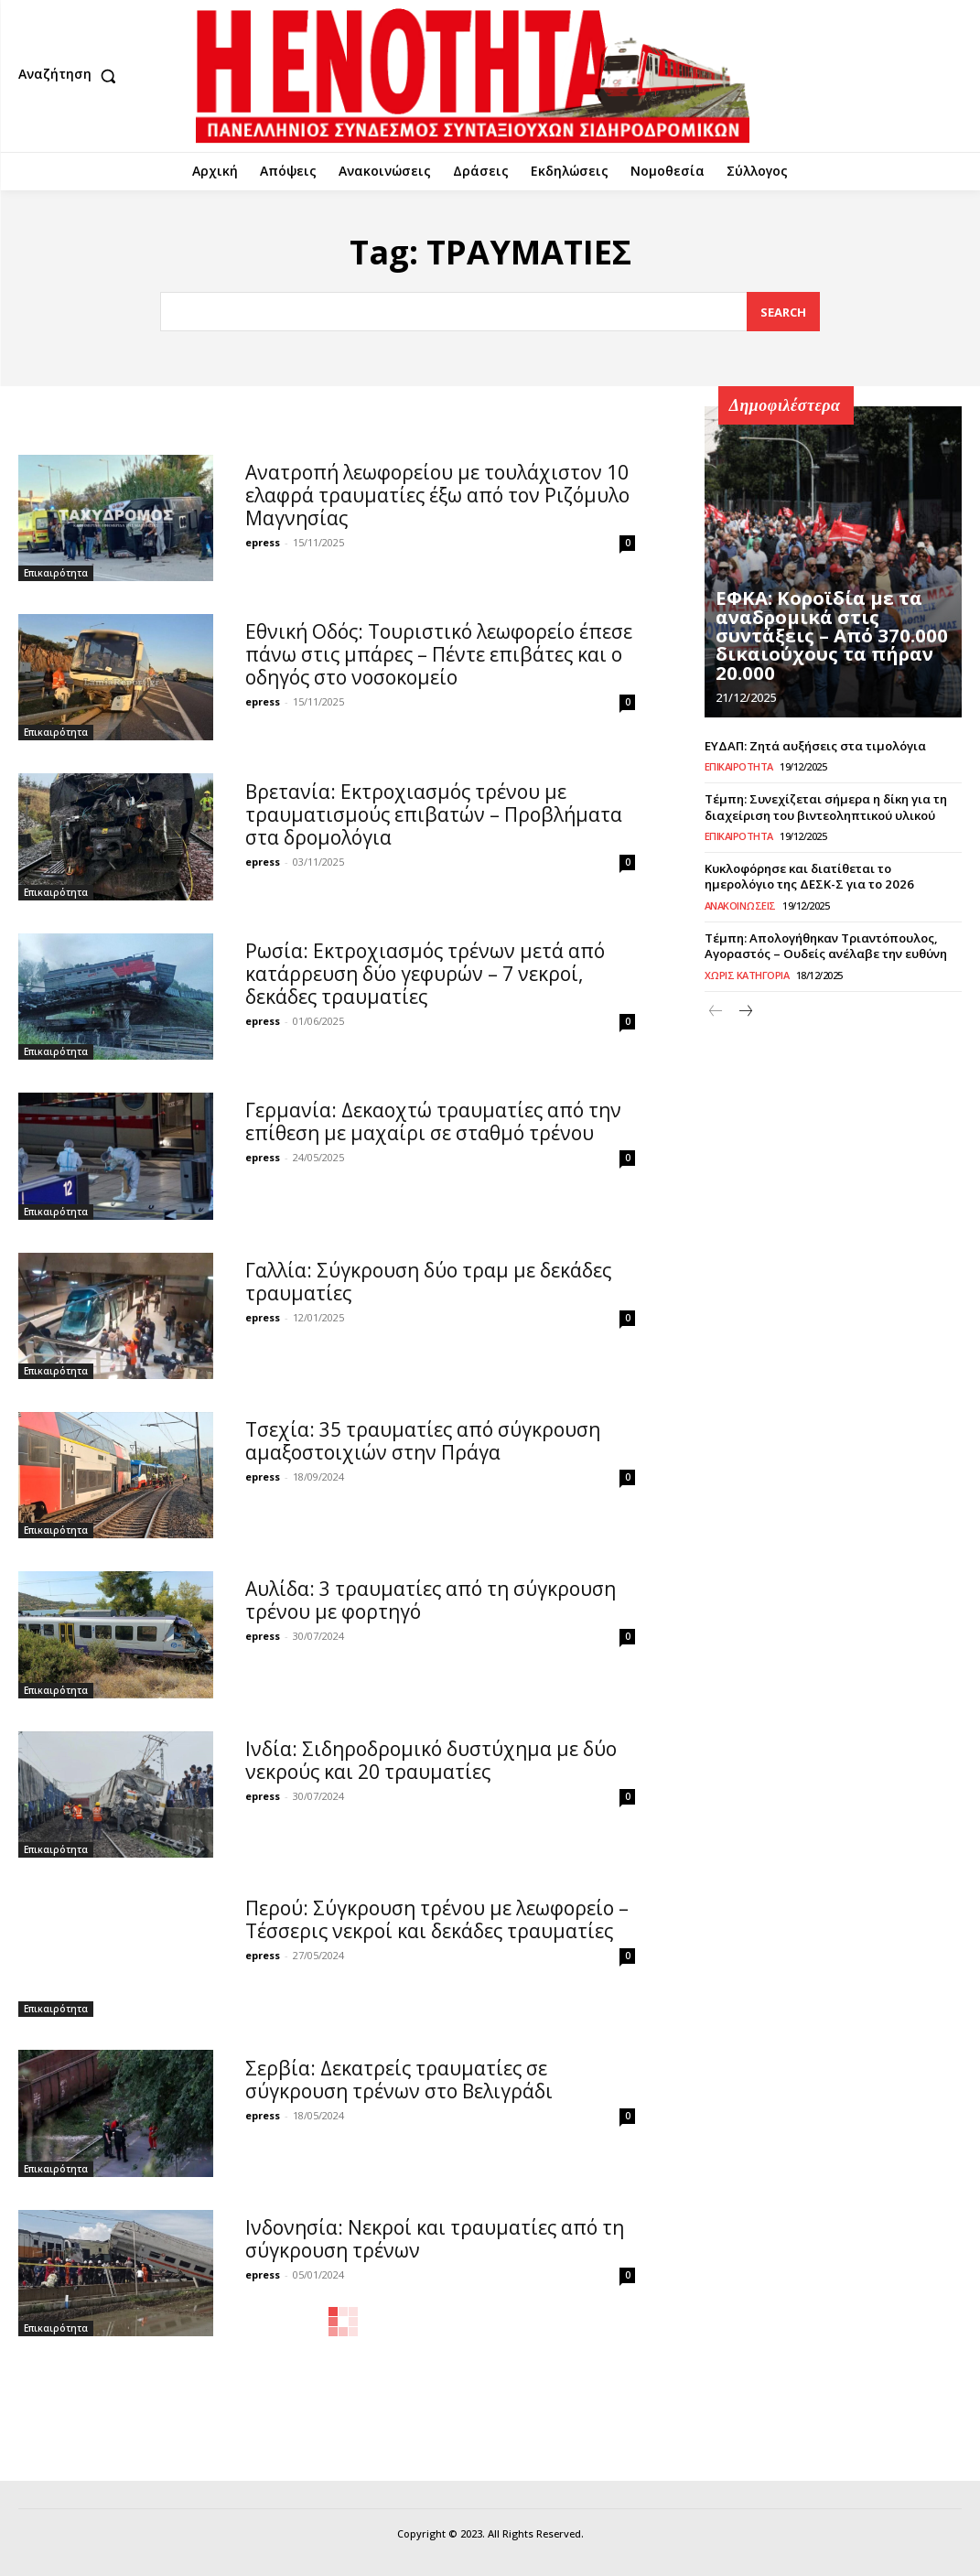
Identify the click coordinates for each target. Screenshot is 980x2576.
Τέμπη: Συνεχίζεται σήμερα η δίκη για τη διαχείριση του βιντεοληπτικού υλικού (825, 807)
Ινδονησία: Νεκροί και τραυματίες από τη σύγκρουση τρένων (434, 2239)
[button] (71, 76)
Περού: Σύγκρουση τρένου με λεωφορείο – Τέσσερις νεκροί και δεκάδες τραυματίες (437, 1919)
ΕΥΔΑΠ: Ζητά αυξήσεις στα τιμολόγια (814, 746)
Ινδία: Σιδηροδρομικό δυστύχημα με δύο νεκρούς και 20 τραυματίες (431, 1760)
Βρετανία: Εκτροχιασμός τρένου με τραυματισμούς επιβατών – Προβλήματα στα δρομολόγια (433, 814)
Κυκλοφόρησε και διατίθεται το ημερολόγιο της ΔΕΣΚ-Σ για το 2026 (833, 874)
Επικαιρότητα (56, 572)
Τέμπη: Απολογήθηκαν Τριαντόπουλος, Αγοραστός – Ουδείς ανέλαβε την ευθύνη (824, 943)
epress (262, 542)
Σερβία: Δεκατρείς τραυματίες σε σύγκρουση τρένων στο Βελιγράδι (399, 2079)
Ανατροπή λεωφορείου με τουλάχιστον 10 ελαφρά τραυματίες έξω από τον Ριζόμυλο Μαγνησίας (437, 495)
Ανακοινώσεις (740, 903)
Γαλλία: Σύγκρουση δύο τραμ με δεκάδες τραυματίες (428, 1281)
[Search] (783, 311)
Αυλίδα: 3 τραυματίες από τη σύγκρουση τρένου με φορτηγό (430, 1600)
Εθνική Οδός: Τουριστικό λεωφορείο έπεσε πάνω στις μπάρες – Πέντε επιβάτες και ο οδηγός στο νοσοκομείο (438, 654)
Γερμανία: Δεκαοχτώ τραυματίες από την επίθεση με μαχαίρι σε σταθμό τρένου (433, 1121)
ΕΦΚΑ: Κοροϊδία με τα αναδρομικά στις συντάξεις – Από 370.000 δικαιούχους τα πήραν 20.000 (832, 648)
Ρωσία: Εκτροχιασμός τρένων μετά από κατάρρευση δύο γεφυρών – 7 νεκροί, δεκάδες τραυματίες (425, 973)
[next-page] (745, 1008)
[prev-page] (716, 1008)
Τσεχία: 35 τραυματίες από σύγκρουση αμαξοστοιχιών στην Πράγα (422, 1441)
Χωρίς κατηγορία (747, 971)
